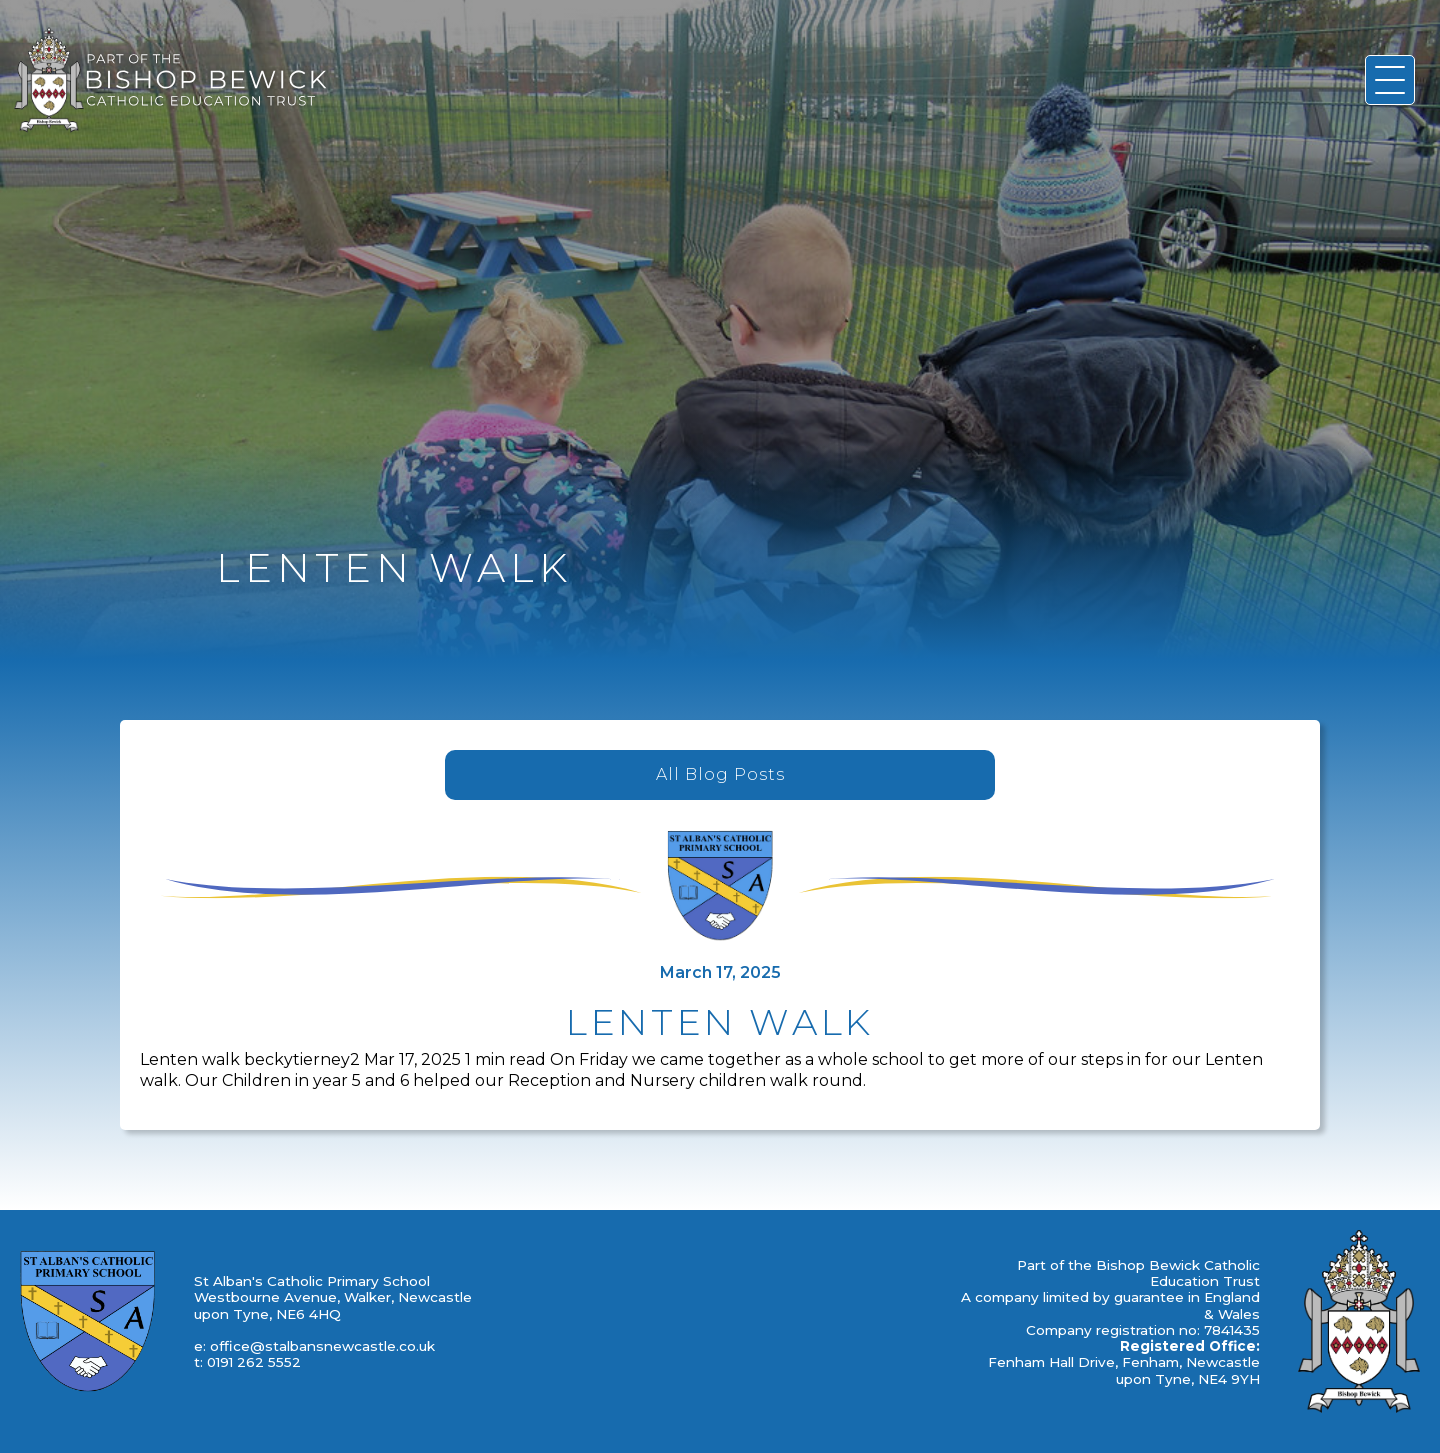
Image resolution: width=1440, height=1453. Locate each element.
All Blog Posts (720, 774)
